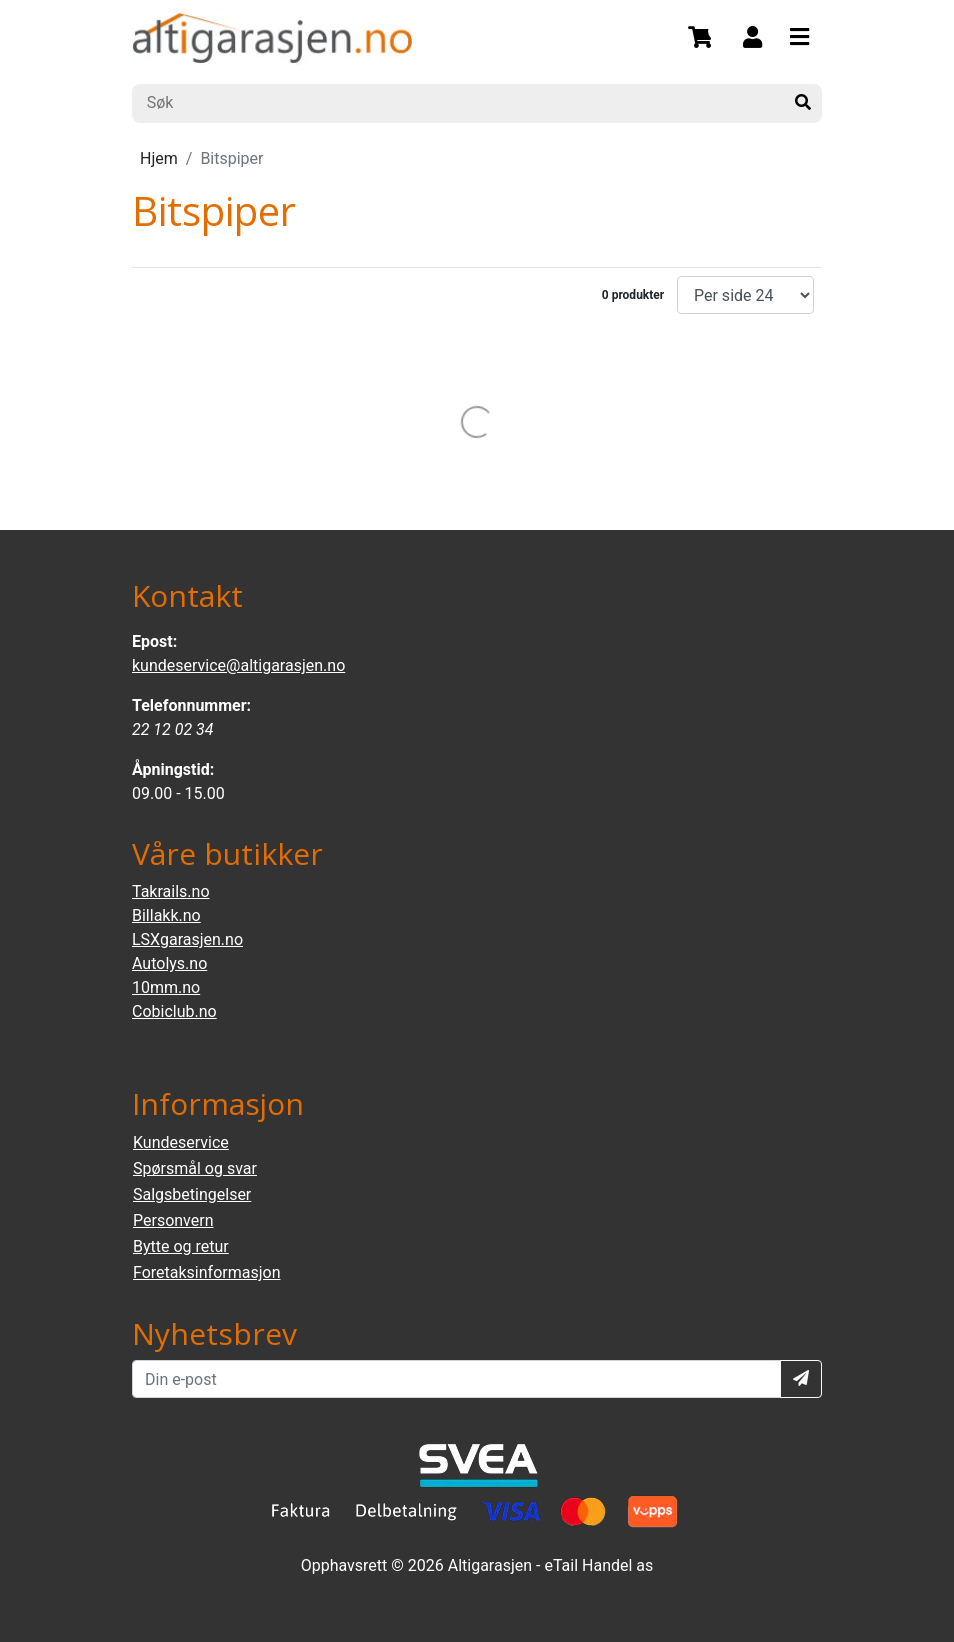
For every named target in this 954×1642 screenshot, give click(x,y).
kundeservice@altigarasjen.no (238, 665)
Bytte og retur (181, 1246)
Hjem (159, 158)
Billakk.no (166, 915)
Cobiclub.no (174, 1011)
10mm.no (166, 987)
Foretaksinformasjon (206, 1272)
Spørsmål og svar (195, 1168)
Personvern (173, 1220)
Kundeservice (181, 1142)
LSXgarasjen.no (187, 939)
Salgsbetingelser (192, 1194)
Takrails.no (171, 891)
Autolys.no (169, 963)
